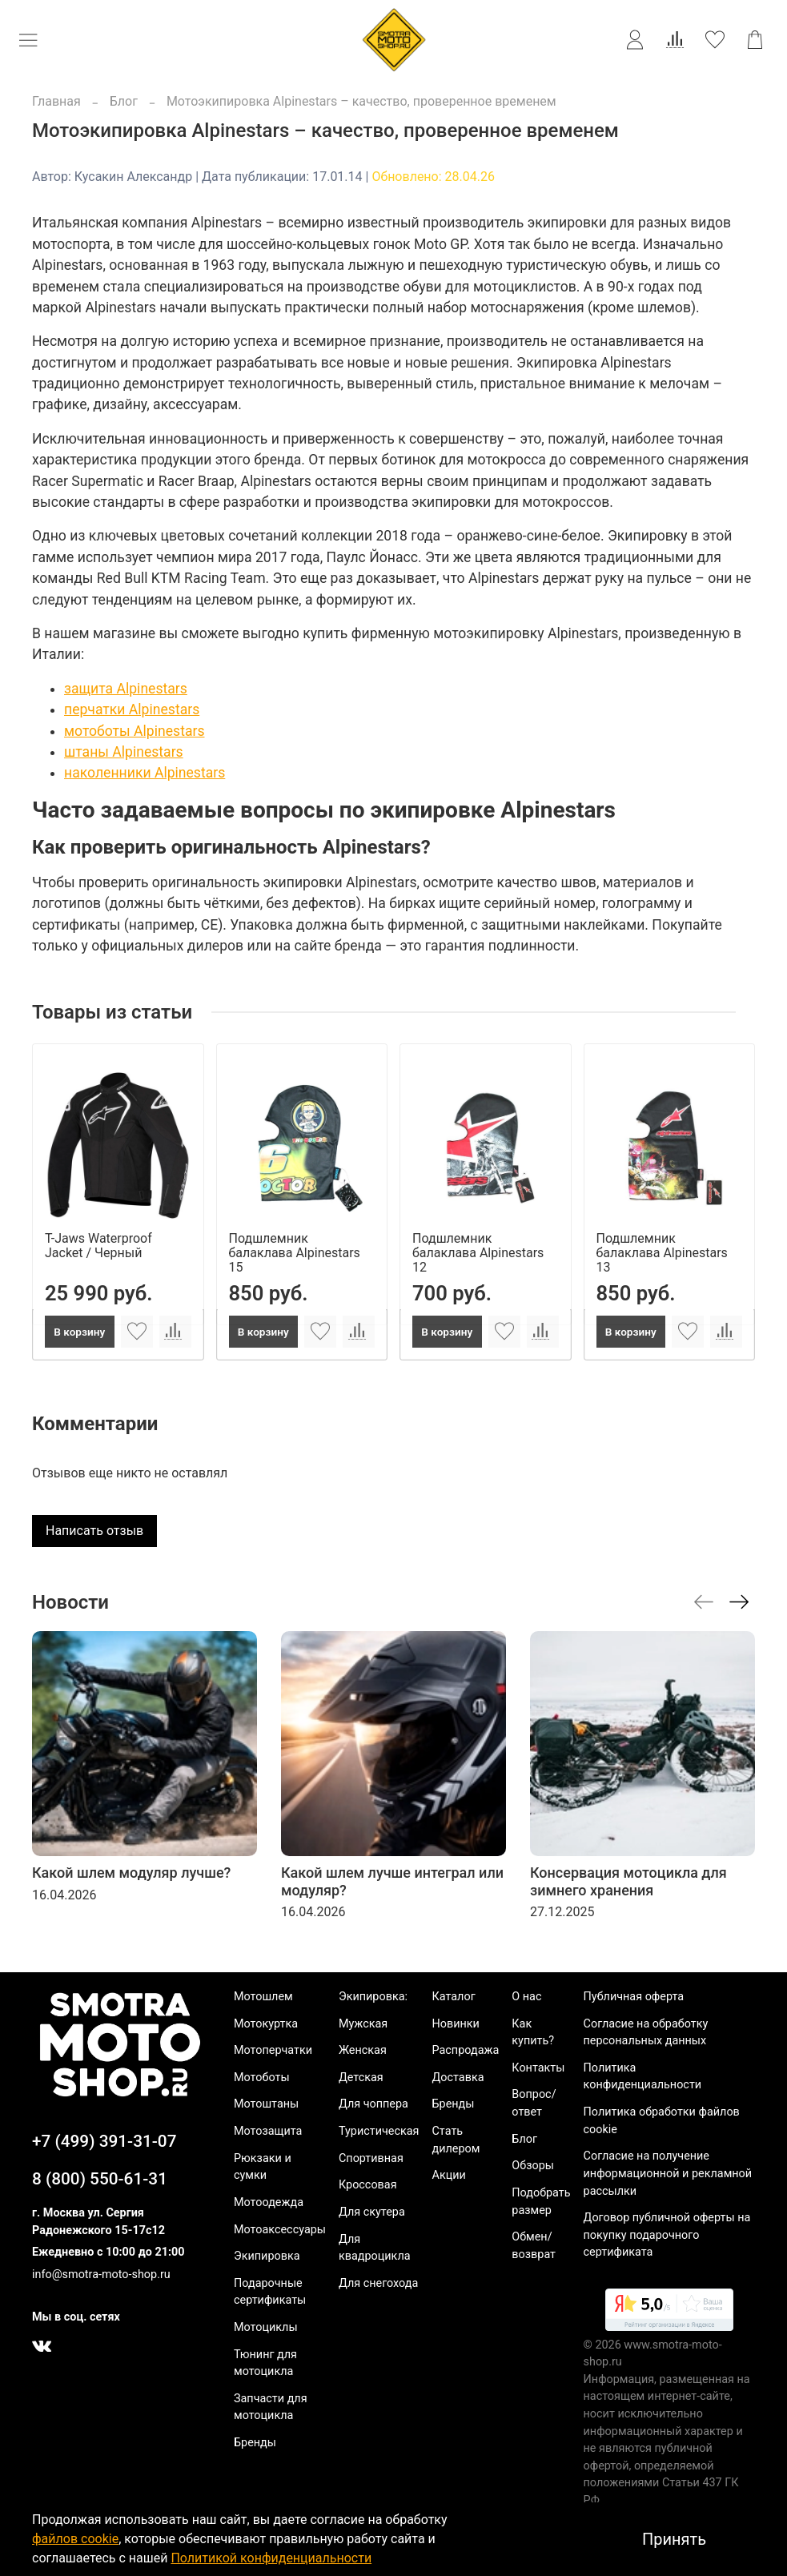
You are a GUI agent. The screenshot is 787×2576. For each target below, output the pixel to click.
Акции (449, 2175)
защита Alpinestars (125, 689)
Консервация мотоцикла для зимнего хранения (628, 1881)
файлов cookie (75, 2538)
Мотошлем (263, 1996)
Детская (361, 2077)
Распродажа (466, 2050)
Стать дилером (456, 2140)
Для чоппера (373, 2104)
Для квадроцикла (375, 2248)
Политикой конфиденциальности (271, 2558)
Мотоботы (262, 2077)
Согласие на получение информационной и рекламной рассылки (668, 2173)
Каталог (454, 1996)
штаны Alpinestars (123, 752)
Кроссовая (368, 2185)
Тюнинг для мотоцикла (265, 2363)
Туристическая (379, 2131)
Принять (674, 2539)
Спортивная (371, 2158)
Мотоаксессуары (280, 2229)
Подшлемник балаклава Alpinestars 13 (662, 1252)
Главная (56, 101)
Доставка (458, 2077)
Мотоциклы (266, 2327)
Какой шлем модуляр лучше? (131, 1872)
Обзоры (533, 2165)
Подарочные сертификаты (270, 2292)
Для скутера (372, 2212)
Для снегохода (378, 2283)
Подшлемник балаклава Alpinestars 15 (294, 1252)
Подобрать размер (541, 2201)
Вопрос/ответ (534, 2103)
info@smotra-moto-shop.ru (101, 2274)
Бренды (255, 2442)
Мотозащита (268, 2131)
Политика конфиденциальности (643, 2076)
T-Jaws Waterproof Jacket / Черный (98, 1245)
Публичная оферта (634, 1996)
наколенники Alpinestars (144, 773)
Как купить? (533, 2032)
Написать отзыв (94, 1530)
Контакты (538, 2068)
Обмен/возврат (534, 2245)
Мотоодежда (268, 2202)
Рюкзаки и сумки (262, 2167)
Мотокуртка (266, 2024)
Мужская (363, 2024)
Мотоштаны (266, 2104)
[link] (669, 2313)
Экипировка (267, 2256)
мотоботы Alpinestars (134, 731)
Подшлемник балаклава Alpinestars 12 (478, 1252)
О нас (526, 1996)
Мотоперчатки (273, 2050)
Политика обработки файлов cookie (662, 2120)
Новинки (456, 2024)
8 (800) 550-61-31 (99, 2178)
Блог (124, 101)
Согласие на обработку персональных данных (646, 2032)
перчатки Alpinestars (131, 709)
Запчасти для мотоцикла (270, 2407)
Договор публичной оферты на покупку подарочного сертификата (667, 2235)
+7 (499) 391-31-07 (104, 2141)
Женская (363, 2050)
